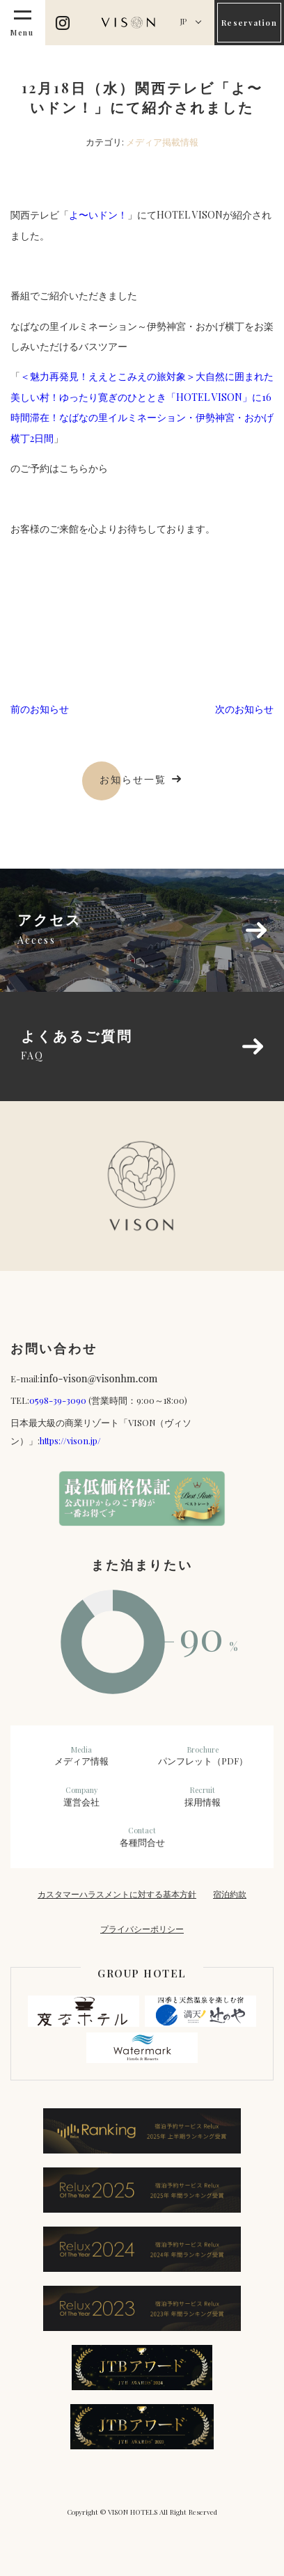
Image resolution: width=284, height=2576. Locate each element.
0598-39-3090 (57, 1400)
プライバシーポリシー (142, 1928)
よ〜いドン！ (98, 214)
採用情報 (202, 1796)
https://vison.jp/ (70, 1440)
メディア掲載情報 (162, 142)
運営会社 (81, 1796)
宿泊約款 (229, 1893)
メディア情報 (81, 1756)
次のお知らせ (244, 709)
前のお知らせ (39, 709)
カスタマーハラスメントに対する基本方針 (117, 1893)
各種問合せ (142, 1837)
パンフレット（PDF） (202, 1756)
